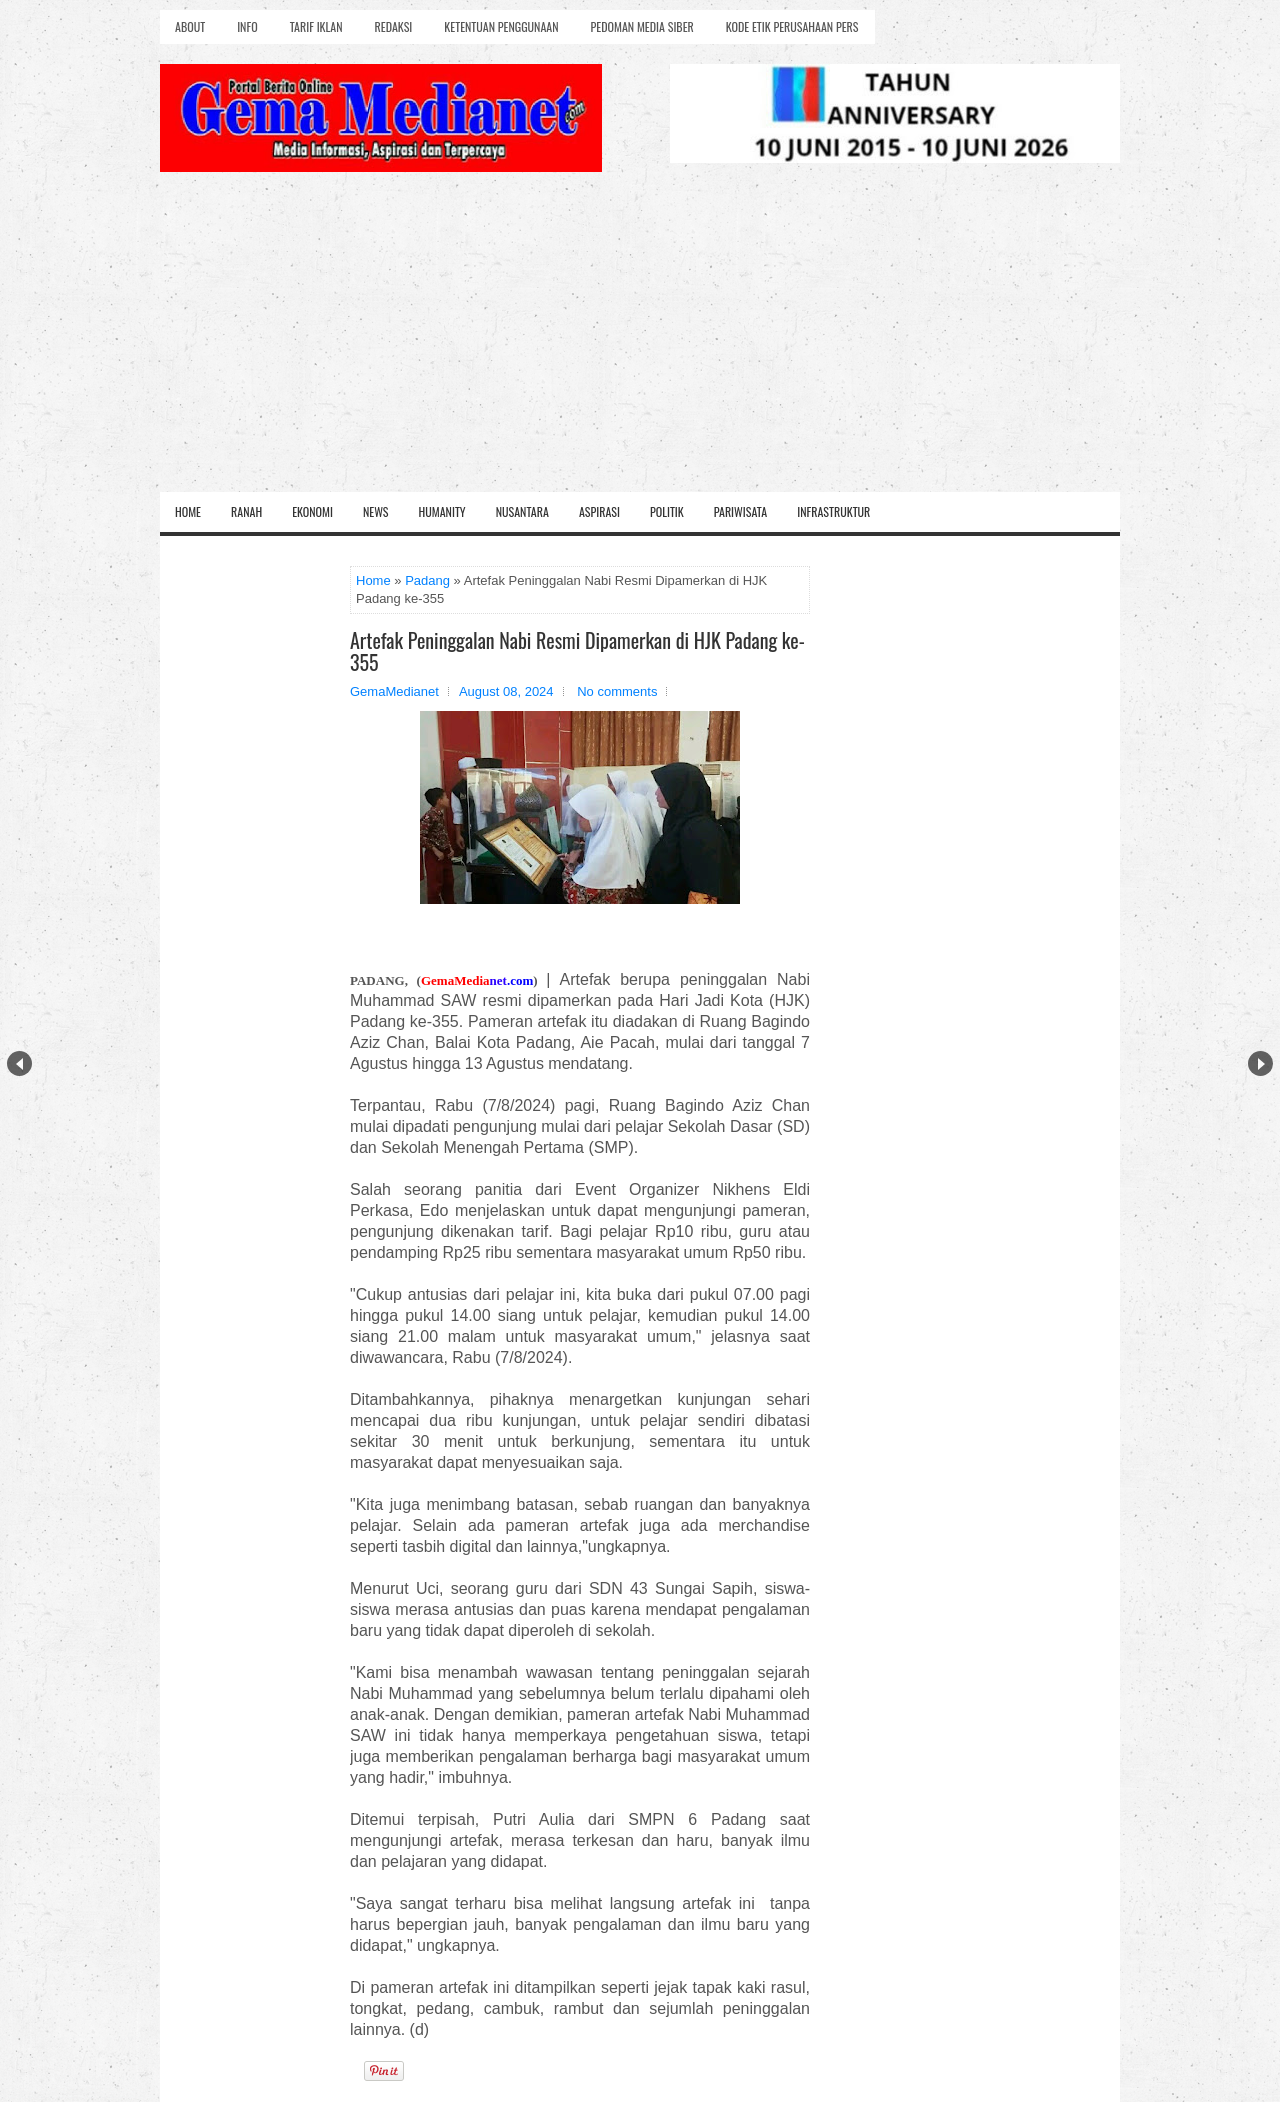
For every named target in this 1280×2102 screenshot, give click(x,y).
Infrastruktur (833, 511)
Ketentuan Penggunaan (501, 26)
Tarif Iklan (316, 26)
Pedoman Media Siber (642, 26)
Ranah (246, 511)
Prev (19, 1063)
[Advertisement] (640, 342)
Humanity (442, 511)
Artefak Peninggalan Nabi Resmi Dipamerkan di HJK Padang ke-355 (577, 651)
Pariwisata (740, 511)
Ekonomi (312, 511)
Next (1260, 1063)
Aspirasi (599, 511)
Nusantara (522, 511)
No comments (617, 691)
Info (247, 26)
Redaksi (394, 26)
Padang (427, 580)
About (190, 26)
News (376, 511)
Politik (667, 511)
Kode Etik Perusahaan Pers (792, 26)
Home (188, 511)
